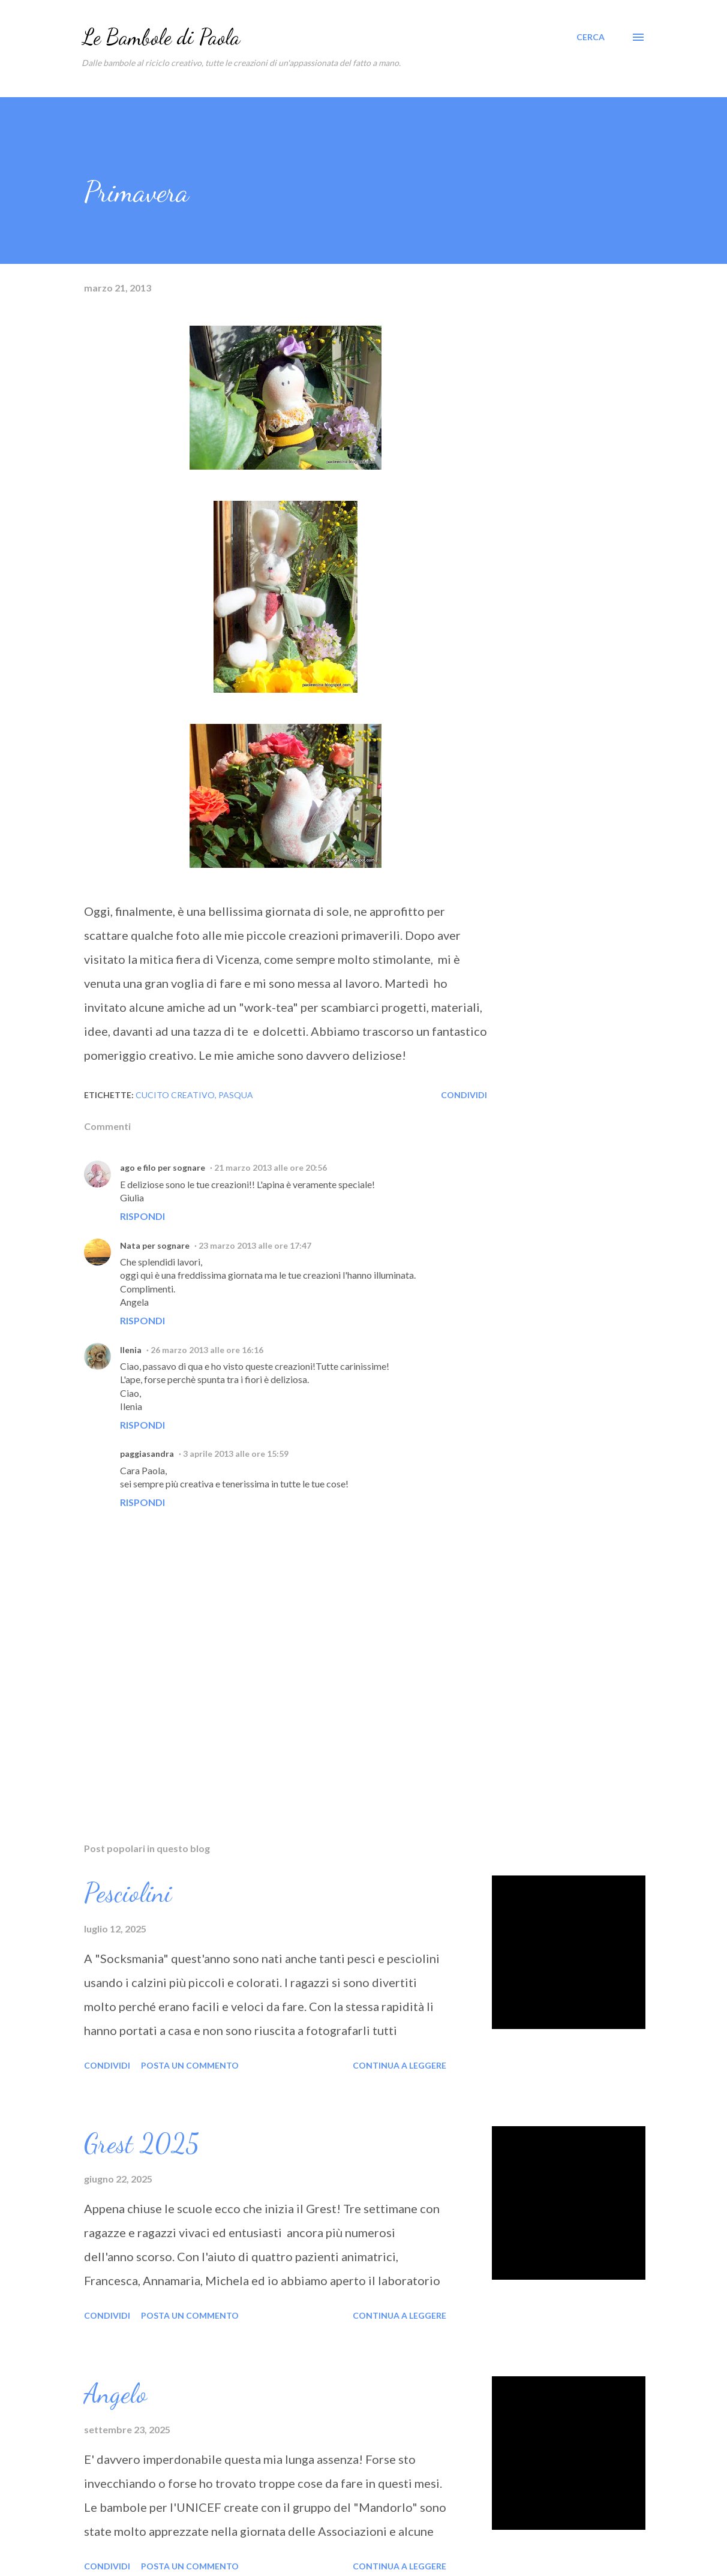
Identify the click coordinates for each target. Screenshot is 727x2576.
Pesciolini (128, 1892)
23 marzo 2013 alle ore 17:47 (255, 1245)
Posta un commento (190, 2065)
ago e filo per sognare (162, 1167)
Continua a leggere (399, 2065)
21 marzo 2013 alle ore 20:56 (270, 1167)
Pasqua (235, 1095)
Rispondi (142, 1216)
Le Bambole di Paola (161, 37)
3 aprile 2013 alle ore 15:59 (236, 1453)
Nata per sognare (155, 1245)
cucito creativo (175, 1095)
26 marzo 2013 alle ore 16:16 (207, 1350)
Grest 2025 (141, 2143)
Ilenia (131, 1350)
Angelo (115, 2393)
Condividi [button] (464, 1095)
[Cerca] (590, 37)
